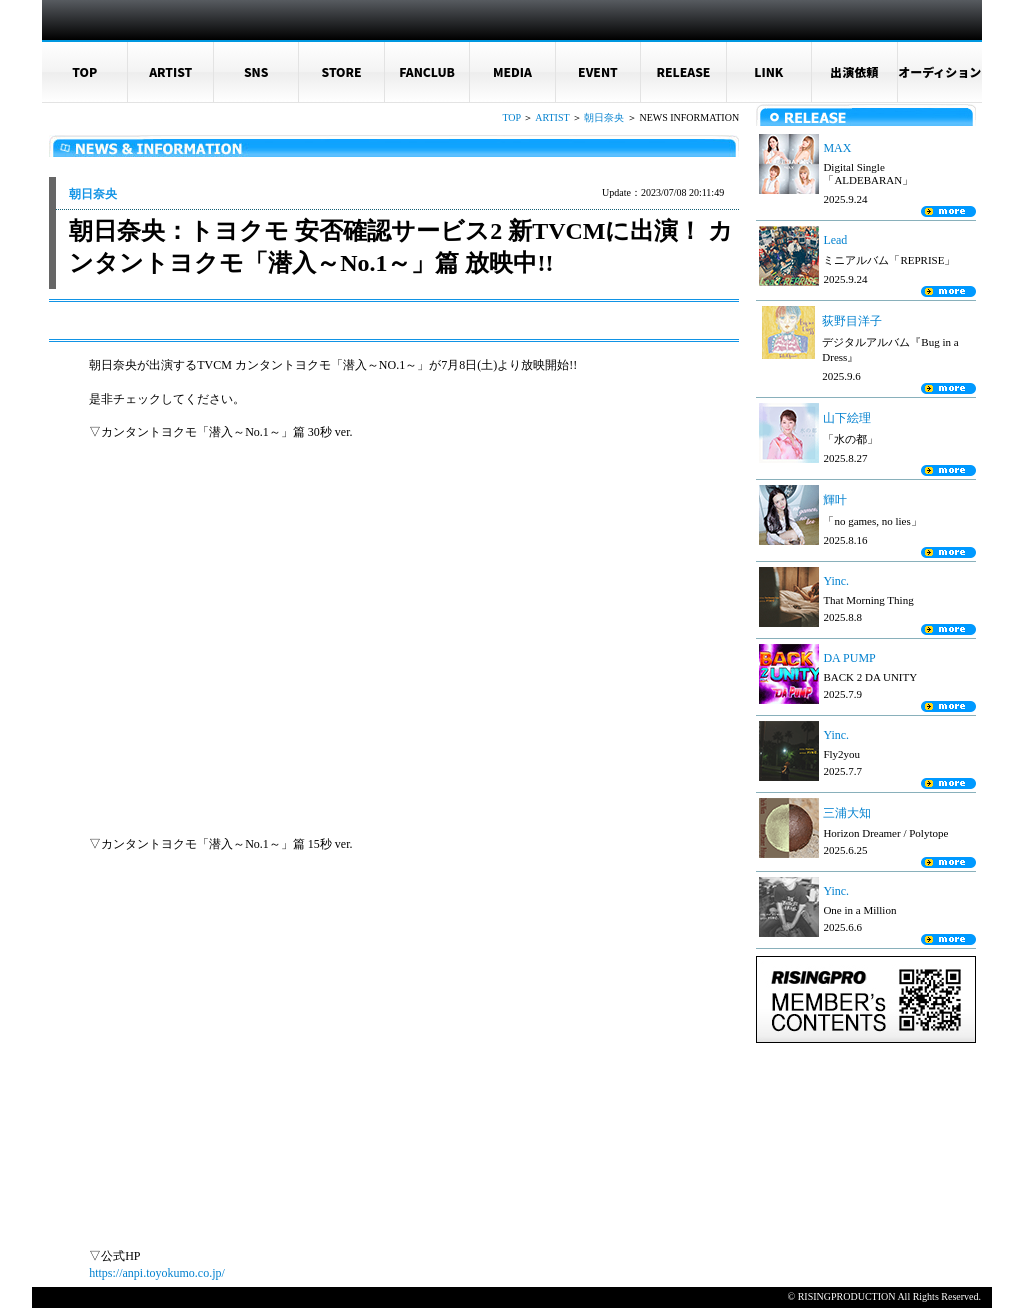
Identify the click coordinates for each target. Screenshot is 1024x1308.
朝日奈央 (604, 117)
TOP (84, 71)
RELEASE (683, 71)
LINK (768, 71)
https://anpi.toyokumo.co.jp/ (157, 1273)
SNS (256, 71)
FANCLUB (427, 71)
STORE (342, 71)
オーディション (939, 71)
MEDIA (512, 71)
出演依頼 (854, 71)
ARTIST (170, 71)
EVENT (598, 71)
